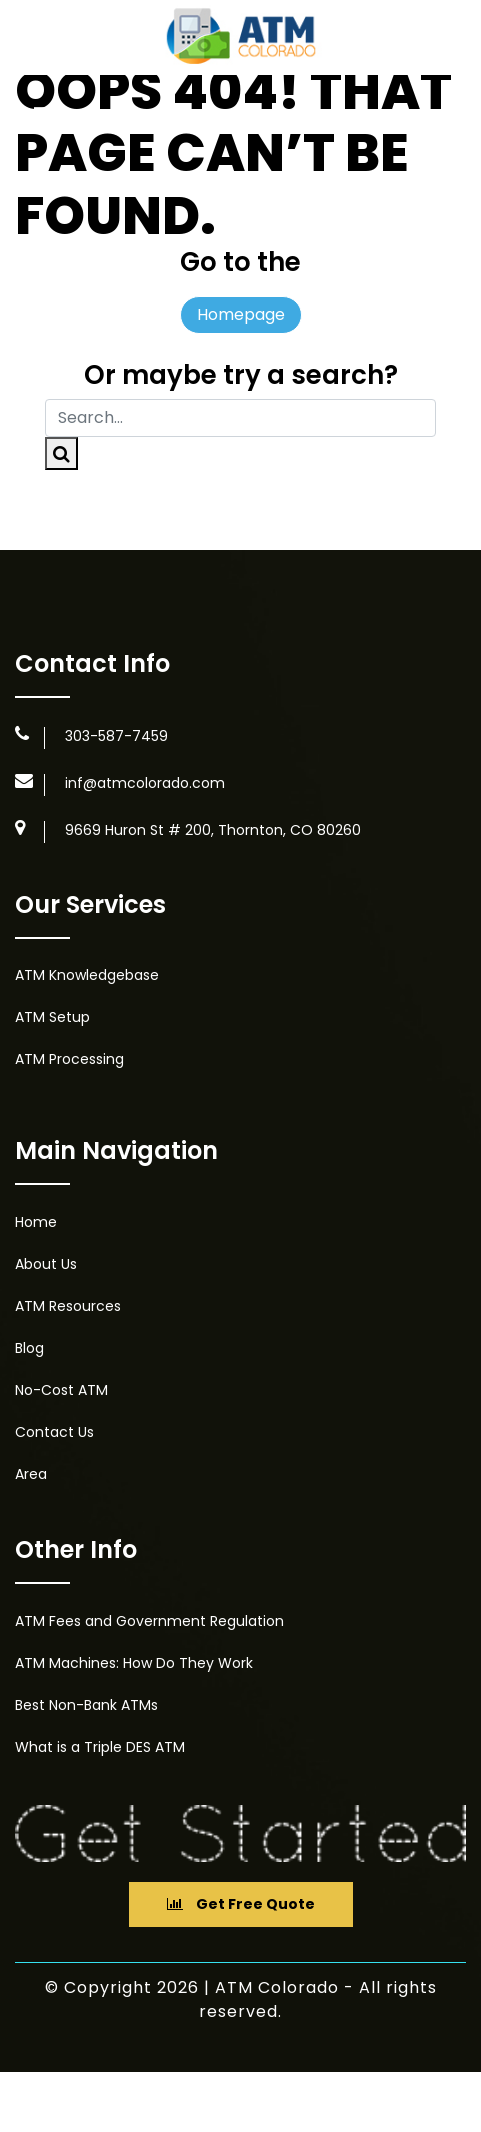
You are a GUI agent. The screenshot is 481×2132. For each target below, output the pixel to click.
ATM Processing (69, 1059)
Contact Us (54, 1432)
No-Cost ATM (61, 1390)
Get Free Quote (241, 1904)
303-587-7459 (116, 736)
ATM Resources (68, 1306)
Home (36, 1222)
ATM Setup (52, 1017)
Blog (29, 1348)
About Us (46, 1264)
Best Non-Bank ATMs (86, 1705)
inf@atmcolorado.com (145, 783)
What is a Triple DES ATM (100, 1747)
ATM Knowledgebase (87, 975)
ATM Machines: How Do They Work (134, 1663)
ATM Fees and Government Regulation (149, 1621)
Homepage (241, 314)
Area (31, 1474)
